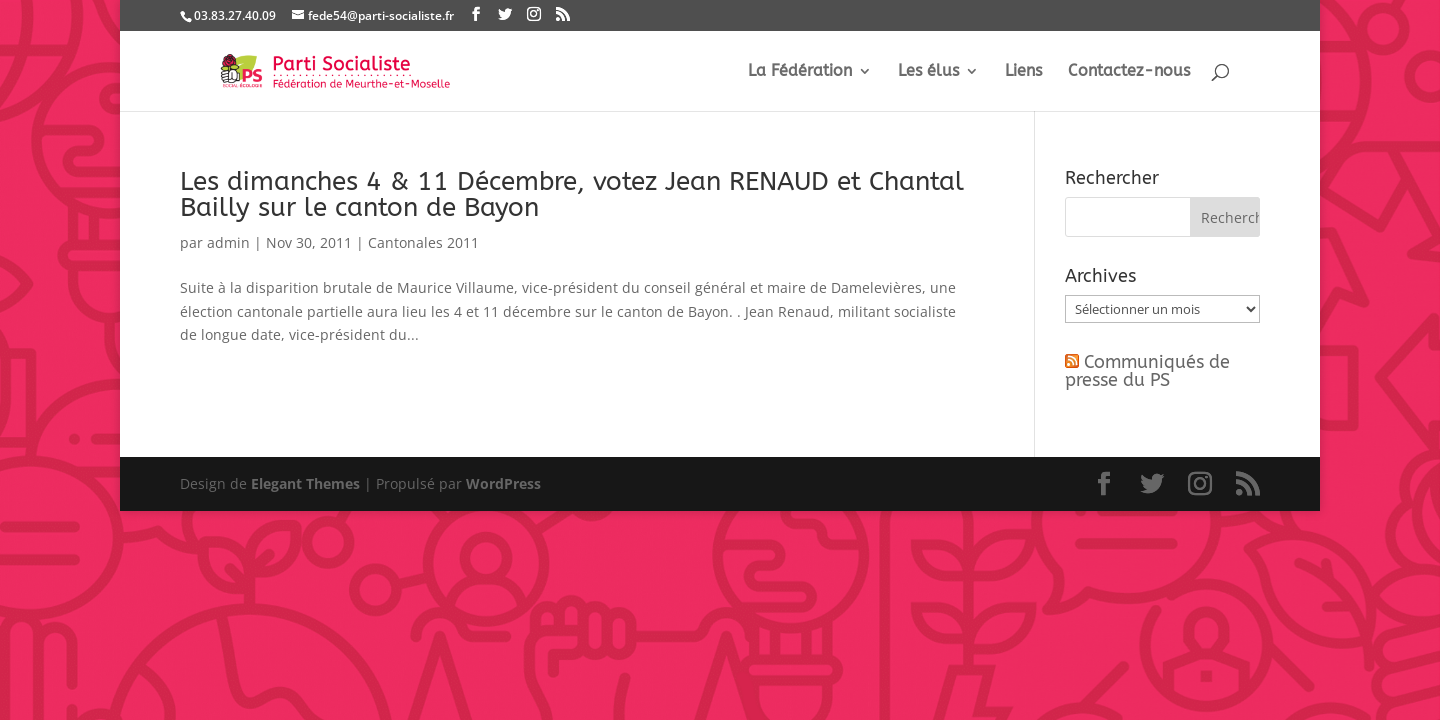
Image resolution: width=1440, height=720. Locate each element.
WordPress (503, 483)
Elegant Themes (305, 483)
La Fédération (800, 72)
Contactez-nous (1129, 72)
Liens (1023, 72)
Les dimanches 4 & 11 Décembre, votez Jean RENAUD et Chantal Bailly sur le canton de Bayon (572, 194)
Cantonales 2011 (423, 242)
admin (228, 242)
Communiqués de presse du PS (1147, 371)
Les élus (928, 72)
